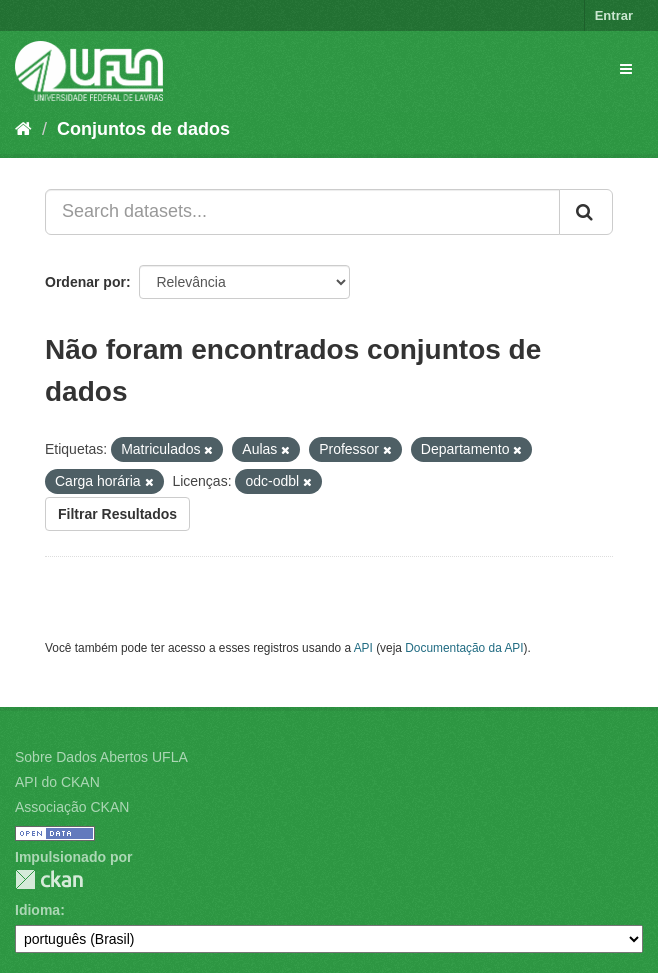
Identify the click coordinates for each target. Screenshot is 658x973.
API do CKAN (57, 782)
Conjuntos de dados (143, 129)
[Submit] (586, 212)
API (363, 648)
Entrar (614, 15)
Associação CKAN (72, 807)
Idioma (37, 910)
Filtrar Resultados (117, 514)
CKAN (49, 879)
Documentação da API (464, 648)
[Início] (23, 129)
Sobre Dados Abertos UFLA (101, 757)
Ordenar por (85, 282)
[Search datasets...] (302, 212)
